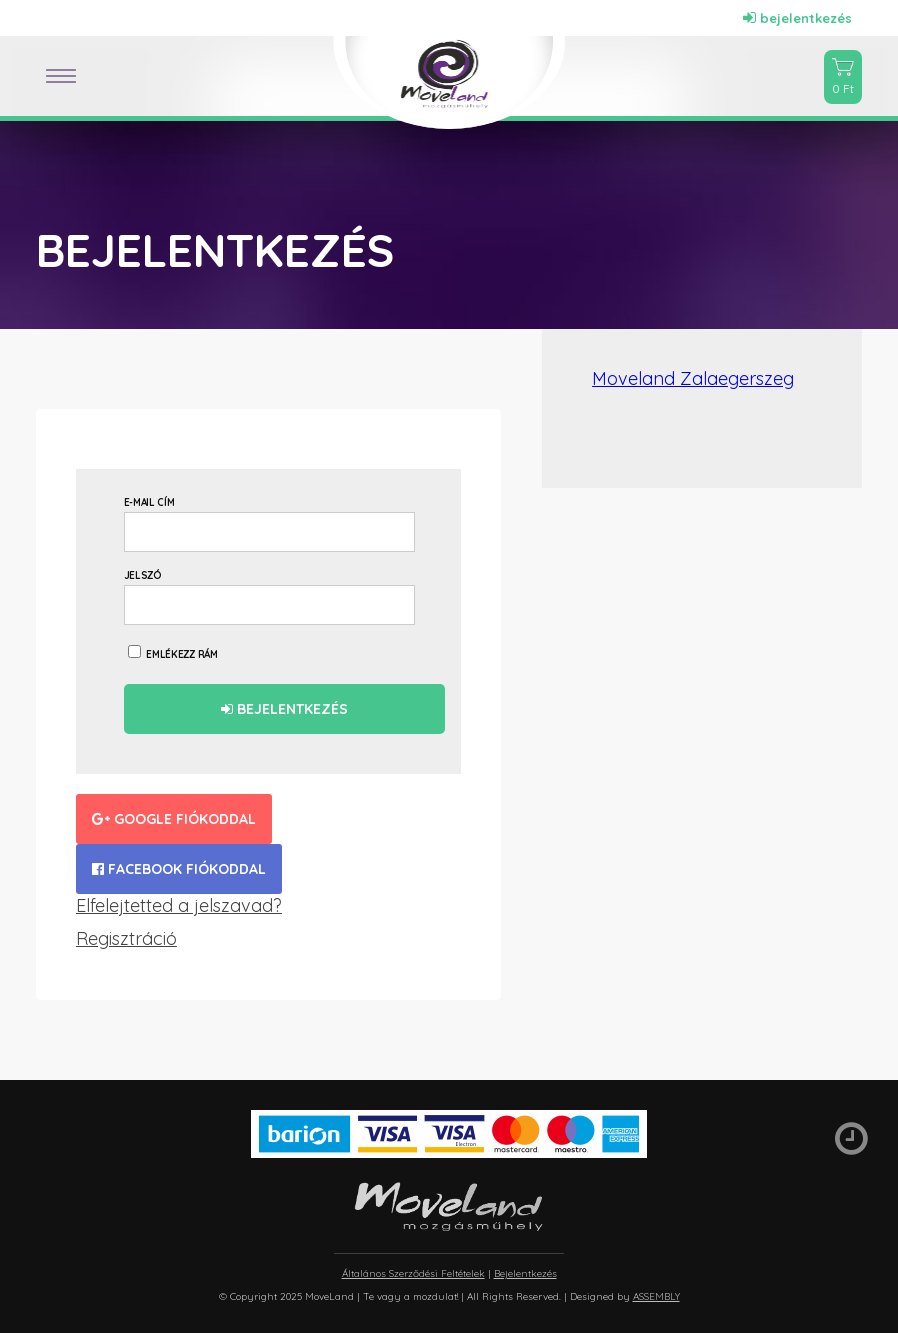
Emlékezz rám (173, 653)
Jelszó (143, 575)
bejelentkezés (797, 18)
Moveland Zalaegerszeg (693, 378)
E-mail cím (149, 502)
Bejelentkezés (284, 709)
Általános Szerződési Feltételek (413, 1273)
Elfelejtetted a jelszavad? (179, 905)
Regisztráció (126, 938)
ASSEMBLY (656, 1296)
